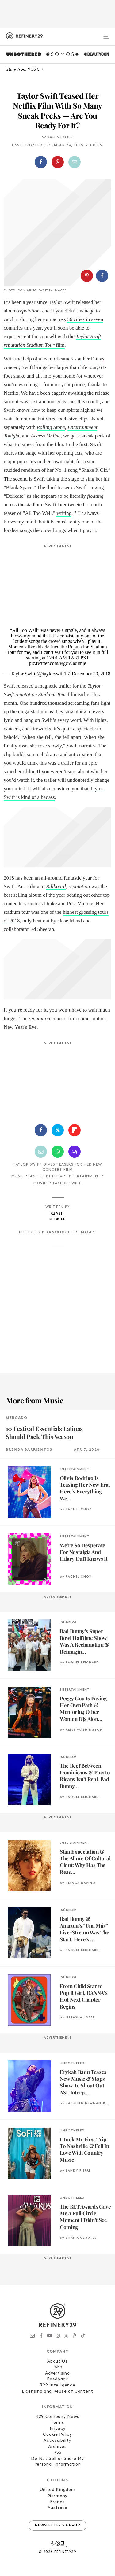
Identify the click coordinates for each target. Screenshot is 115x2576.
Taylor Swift (66, 1183)
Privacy (58, 2429)
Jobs (58, 2367)
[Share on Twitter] (58, 1130)
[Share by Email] (74, 162)
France (57, 2502)
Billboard (56, 886)
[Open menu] (106, 34)
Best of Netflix (46, 1176)
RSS (57, 2452)
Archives (57, 2447)
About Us (57, 2361)
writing (63, 513)
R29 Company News (57, 2417)
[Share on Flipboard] (74, 1130)
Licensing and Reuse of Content (57, 2391)
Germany (57, 2496)
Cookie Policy (57, 2434)
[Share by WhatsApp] (58, 1152)
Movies (40, 1183)
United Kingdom (57, 2490)
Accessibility (57, 2440)
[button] (57, 162)
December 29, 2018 (91, 673)
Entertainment (84, 1176)
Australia (57, 2508)
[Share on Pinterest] (58, 162)
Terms (57, 2422)
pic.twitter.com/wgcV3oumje (57, 663)
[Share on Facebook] (41, 162)
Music (18, 1176)
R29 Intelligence (57, 2385)
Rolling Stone (51, 427)
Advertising (57, 2373)
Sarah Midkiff (57, 137)
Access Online (46, 436)
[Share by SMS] (74, 1152)
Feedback (57, 2379)
